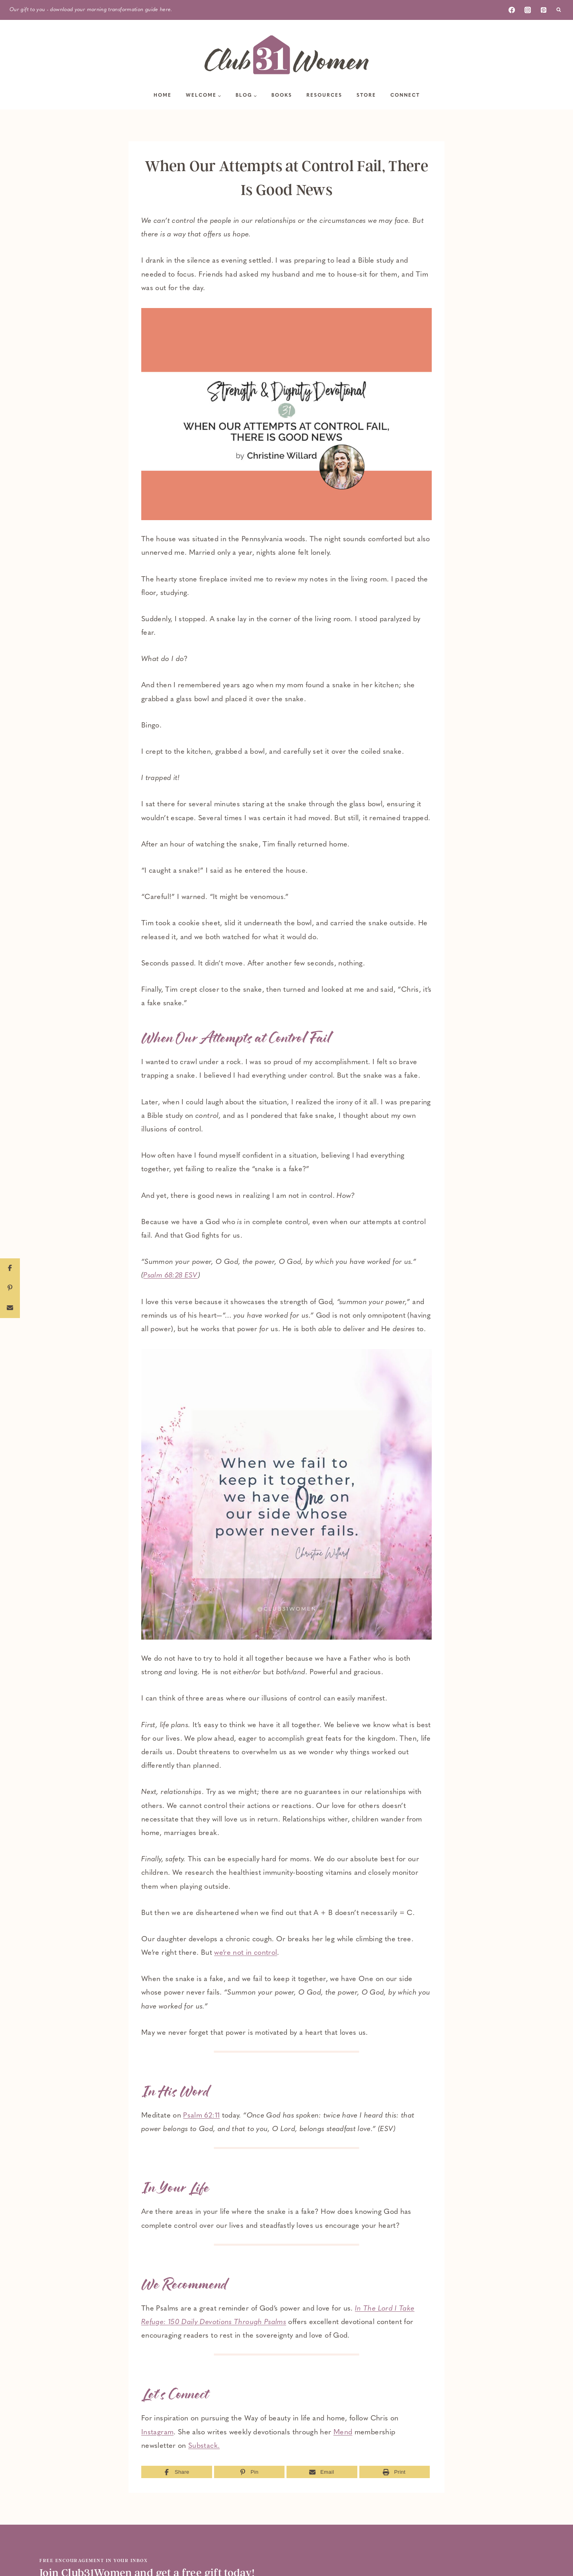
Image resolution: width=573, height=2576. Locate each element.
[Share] (177, 2472)
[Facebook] (511, 10)
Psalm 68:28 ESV (170, 1275)
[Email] (322, 2472)
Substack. (204, 2446)
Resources (324, 95)
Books (281, 95)
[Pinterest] (543, 10)
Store (366, 95)
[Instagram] (527, 10)
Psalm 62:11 (201, 2116)
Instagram (157, 2432)
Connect (405, 95)
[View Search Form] (558, 10)
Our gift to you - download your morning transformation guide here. (91, 9)
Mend (342, 2432)
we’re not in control (245, 1953)
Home (163, 95)
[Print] (395, 2472)
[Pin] (249, 2472)
